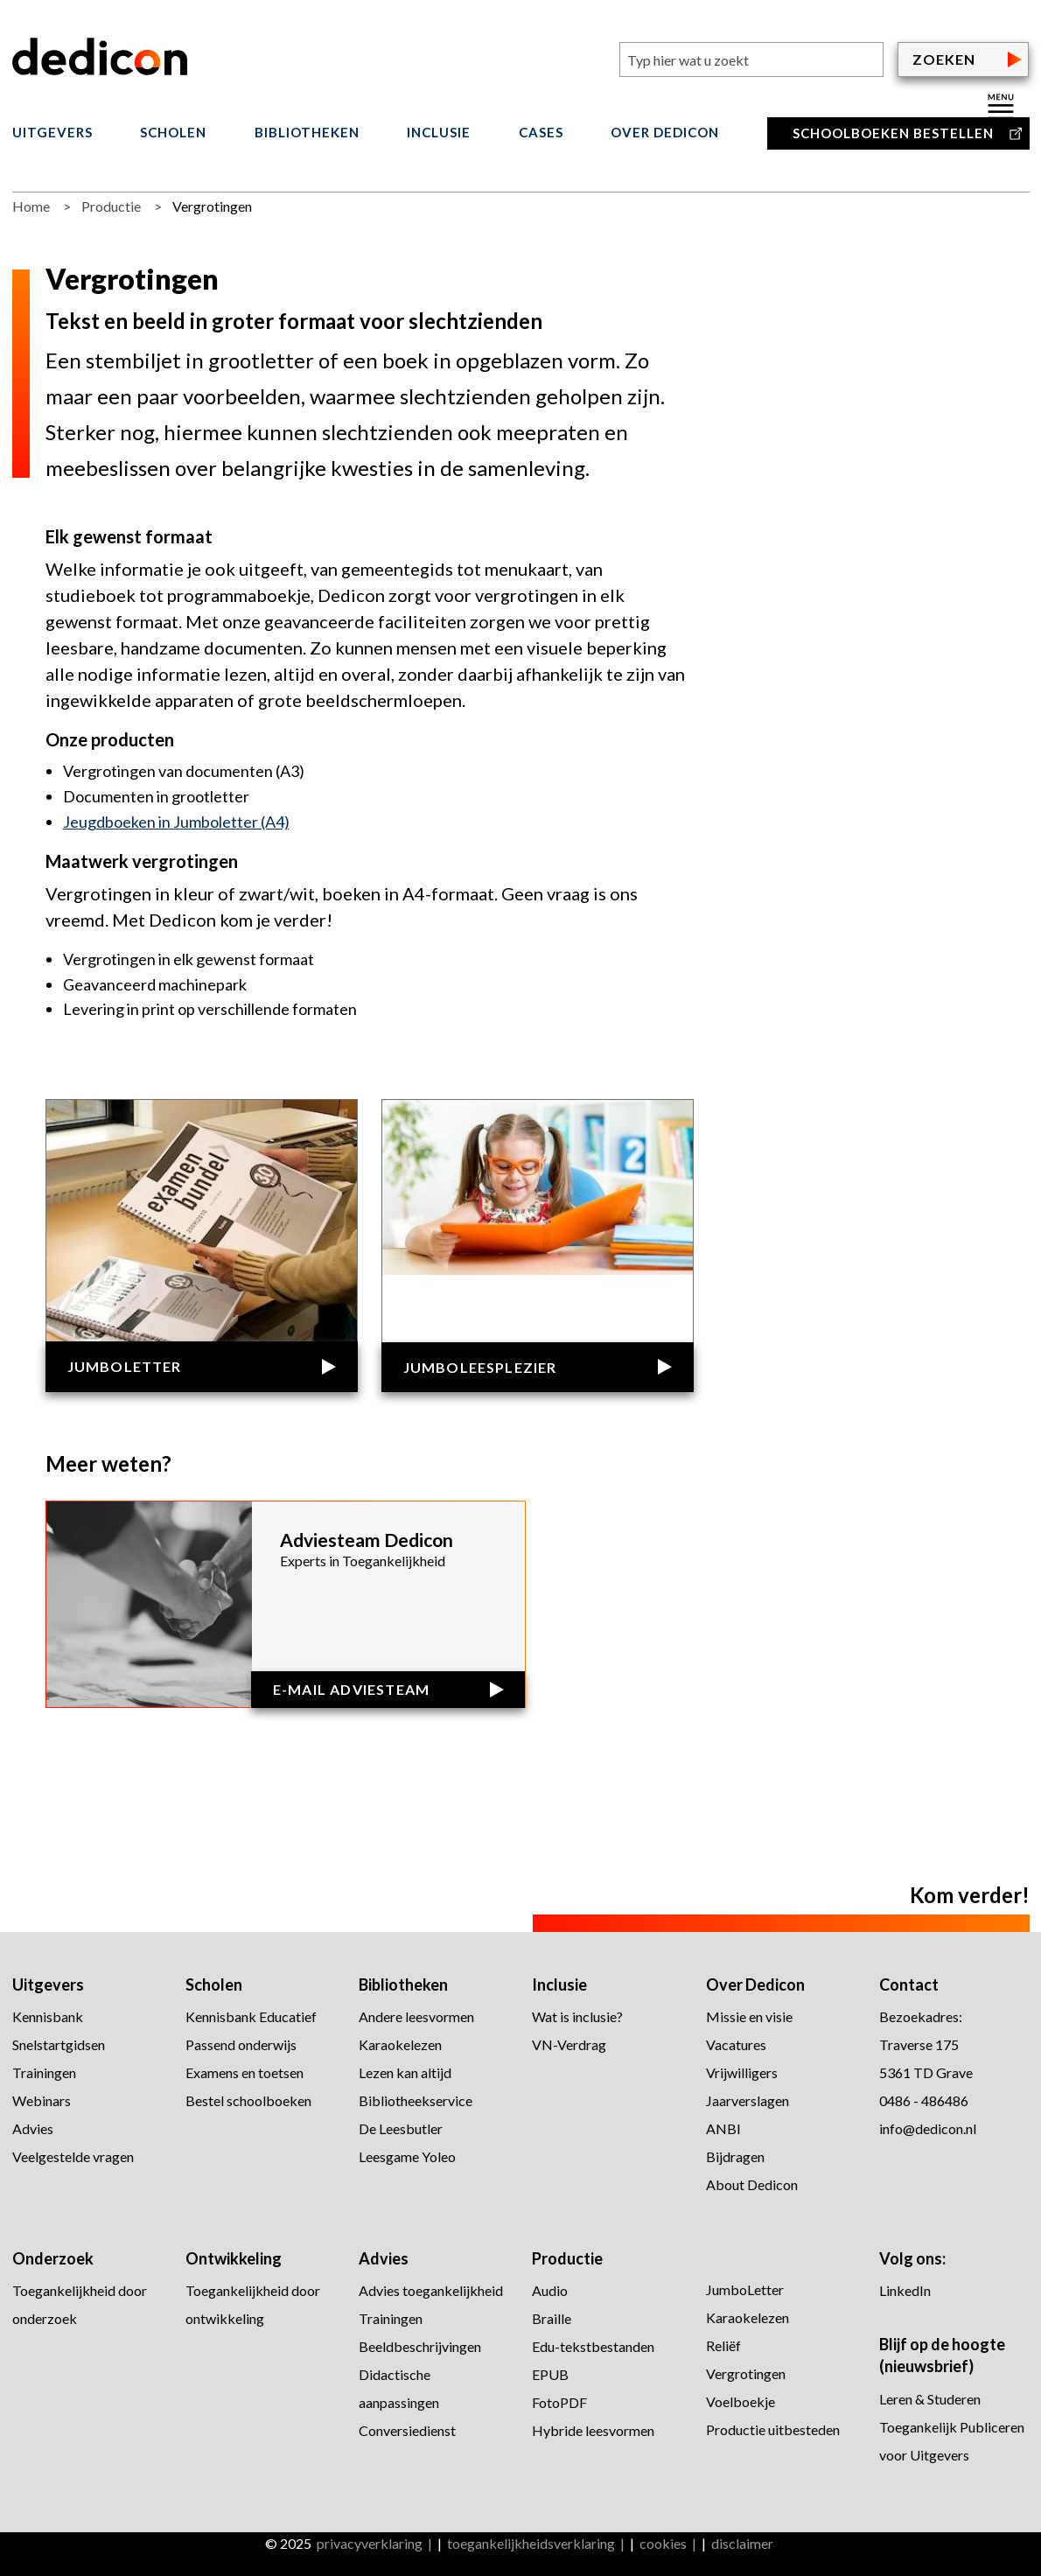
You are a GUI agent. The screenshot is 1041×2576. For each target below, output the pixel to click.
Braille (551, 2318)
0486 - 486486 (923, 2100)
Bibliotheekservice (415, 2100)
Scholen (173, 132)
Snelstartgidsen (58, 2044)
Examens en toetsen (244, 2072)
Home (31, 206)
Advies (32, 2128)
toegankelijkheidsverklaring (531, 2543)
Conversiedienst (407, 2430)
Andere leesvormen (416, 2016)
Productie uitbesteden (773, 2429)
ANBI (723, 2128)
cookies (663, 2543)
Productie (111, 206)
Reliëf (725, 2345)
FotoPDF (559, 2402)
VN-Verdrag (569, 2044)
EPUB (550, 2374)
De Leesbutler (401, 2128)
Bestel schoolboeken (248, 2100)
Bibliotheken (307, 132)
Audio (550, 2290)
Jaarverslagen (747, 2100)
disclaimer (742, 2543)
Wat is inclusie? (577, 2016)
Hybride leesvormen (593, 2430)
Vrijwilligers (742, 2072)
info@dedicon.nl (927, 2128)
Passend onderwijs (241, 2044)
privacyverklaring (370, 2543)
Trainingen (44, 2072)
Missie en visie (749, 2016)
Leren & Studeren (930, 2398)
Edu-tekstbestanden (593, 2346)
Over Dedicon (665, 132)
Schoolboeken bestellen (893, 133)
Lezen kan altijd (405, 2072)
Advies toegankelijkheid (431, 2290)
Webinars (41, 2100)
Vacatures (736, 2044)
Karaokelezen (400, 2044)
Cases (541, 132)
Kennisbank (47, 2016)
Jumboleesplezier (480, 1367)
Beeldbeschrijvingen (420, 2346)
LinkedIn (905, 2290)
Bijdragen (735, 2156)
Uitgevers (52, 132)
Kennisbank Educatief (251, 2016)
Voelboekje (740, 2401)
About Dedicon (752, 2184)
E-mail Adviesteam (351, 1689)
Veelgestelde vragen (73, 2156)
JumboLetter (124, 1366)
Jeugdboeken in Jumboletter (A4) (176, 821)
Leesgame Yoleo (407, 2156)
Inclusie (439, 132)
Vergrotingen (746, 2373)
